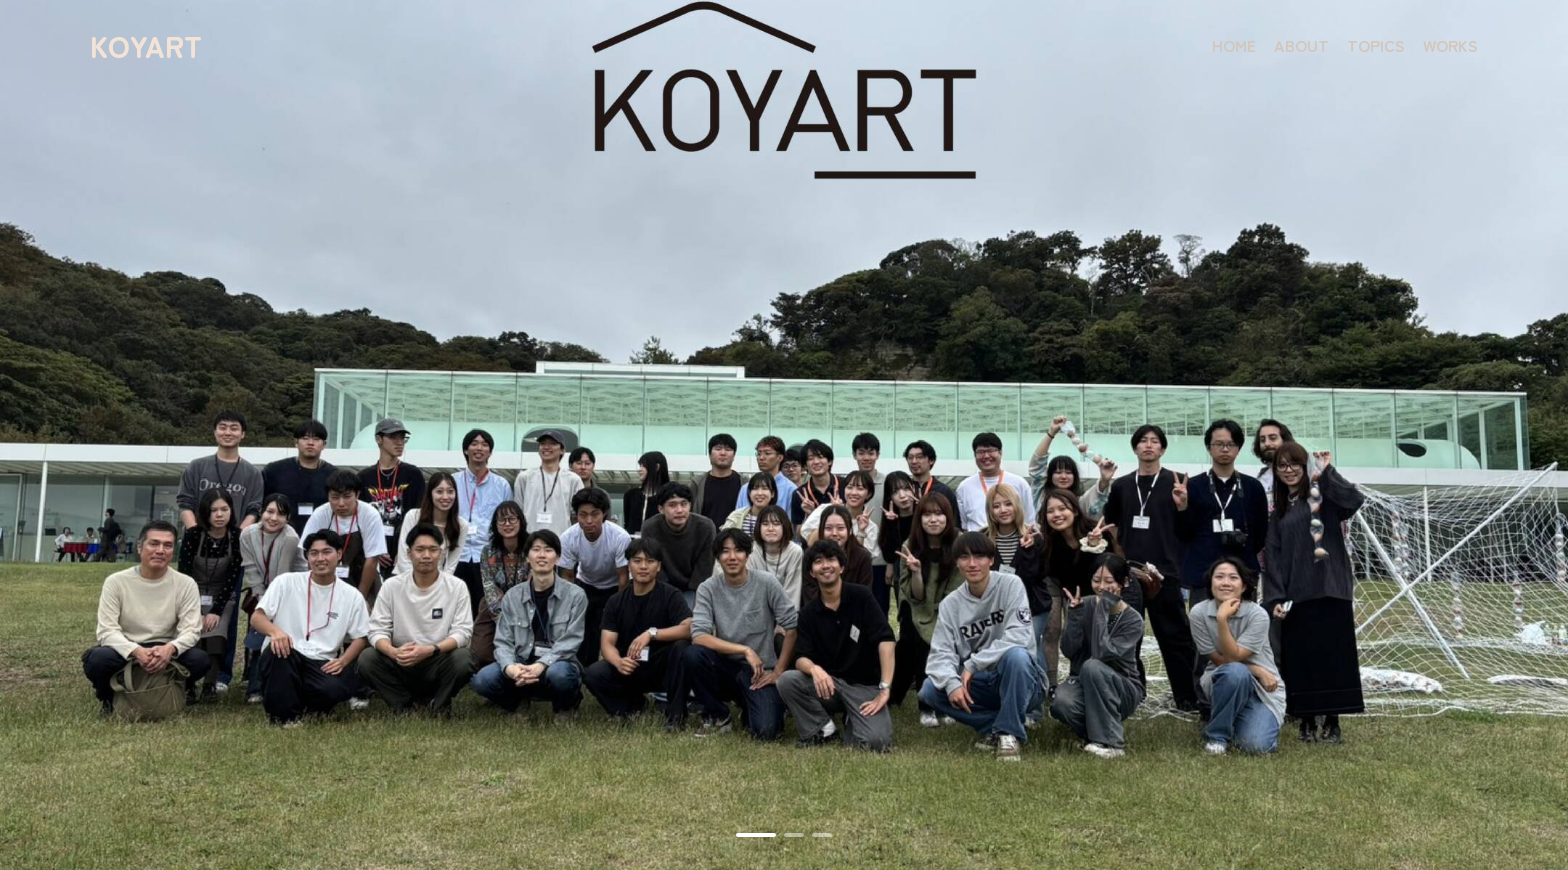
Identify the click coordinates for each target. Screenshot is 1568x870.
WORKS (1450, 45)
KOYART (146, 45)
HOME (1234, 45)
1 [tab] (756, 835)
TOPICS (1376, 45)
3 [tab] (822, 835)
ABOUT (1301, 45)
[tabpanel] (784, 435)
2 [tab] (794, 835)
